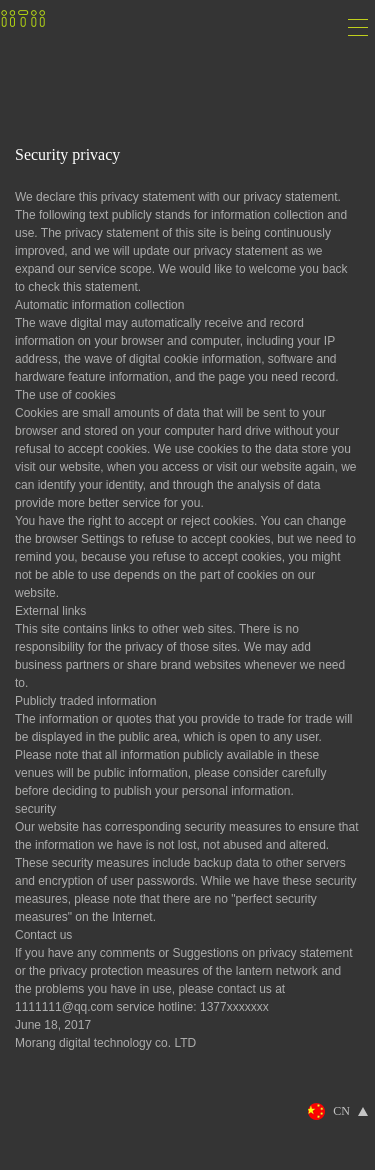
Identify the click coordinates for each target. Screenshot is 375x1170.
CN (341, 1111)
